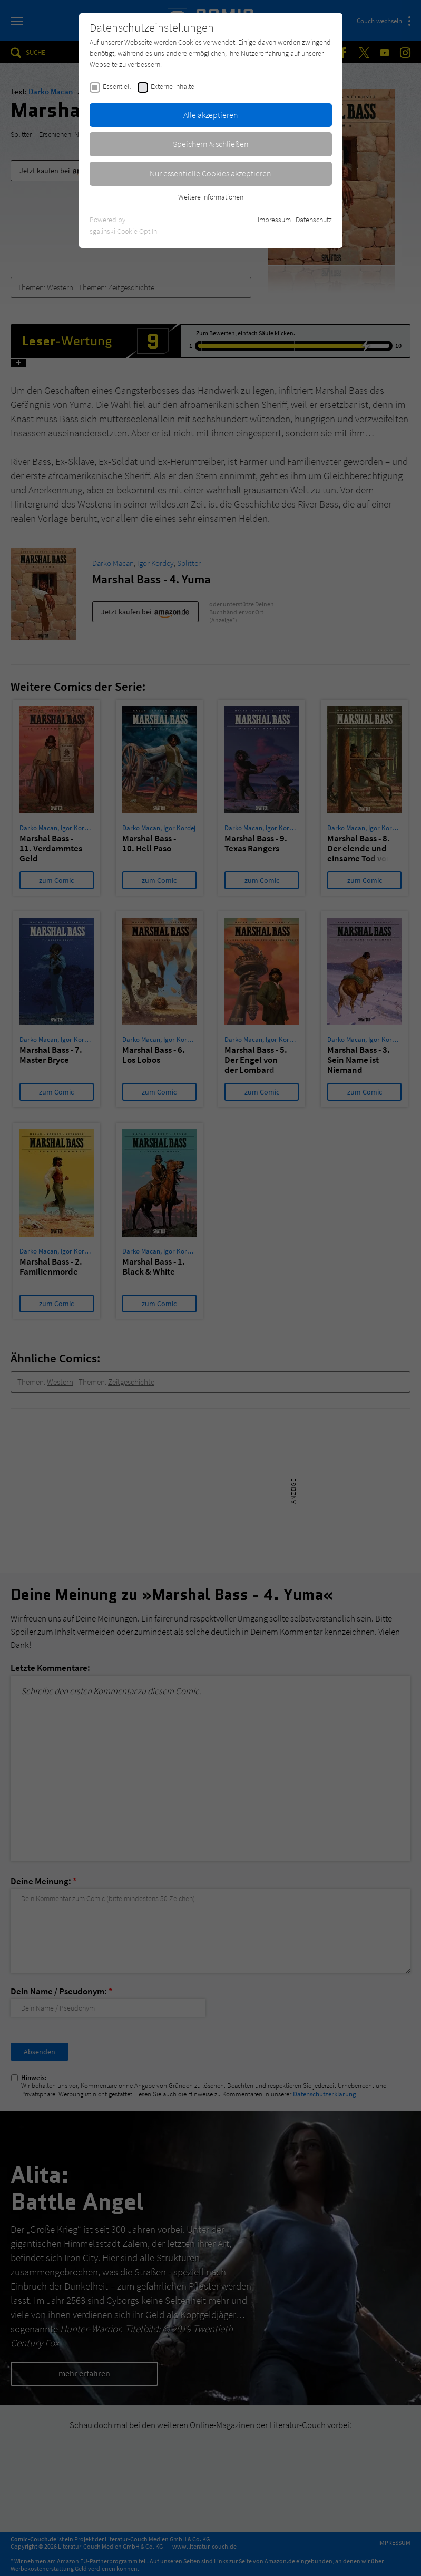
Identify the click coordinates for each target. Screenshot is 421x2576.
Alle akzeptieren (210, 115)
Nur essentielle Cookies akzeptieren (210, 173)
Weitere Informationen (210, 197)
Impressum (274, 219)
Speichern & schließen (211, 143)
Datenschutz (314, 219)
